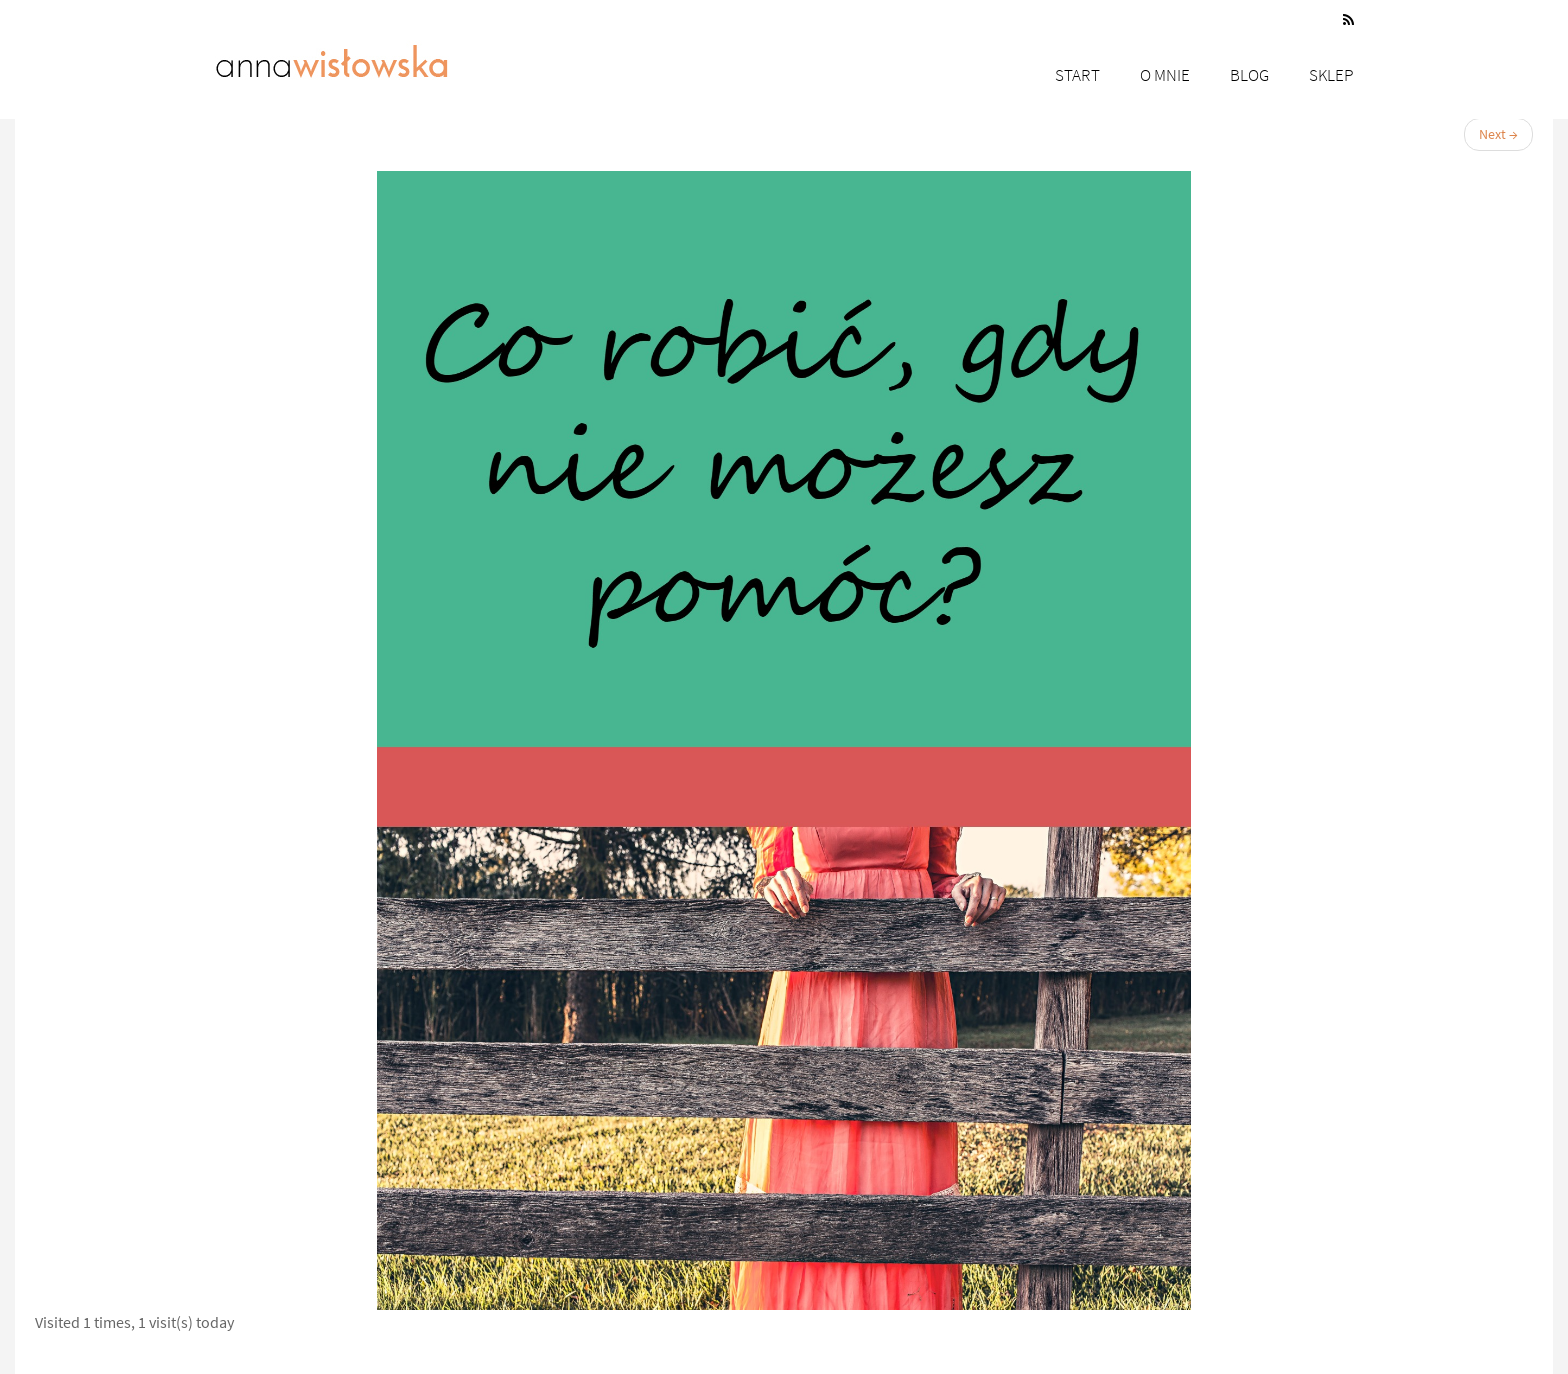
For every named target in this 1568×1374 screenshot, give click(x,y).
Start (1077, 75)
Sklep (1331, 75)
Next (1498, 134)
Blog (1249, 75)
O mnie (1165, 75)
